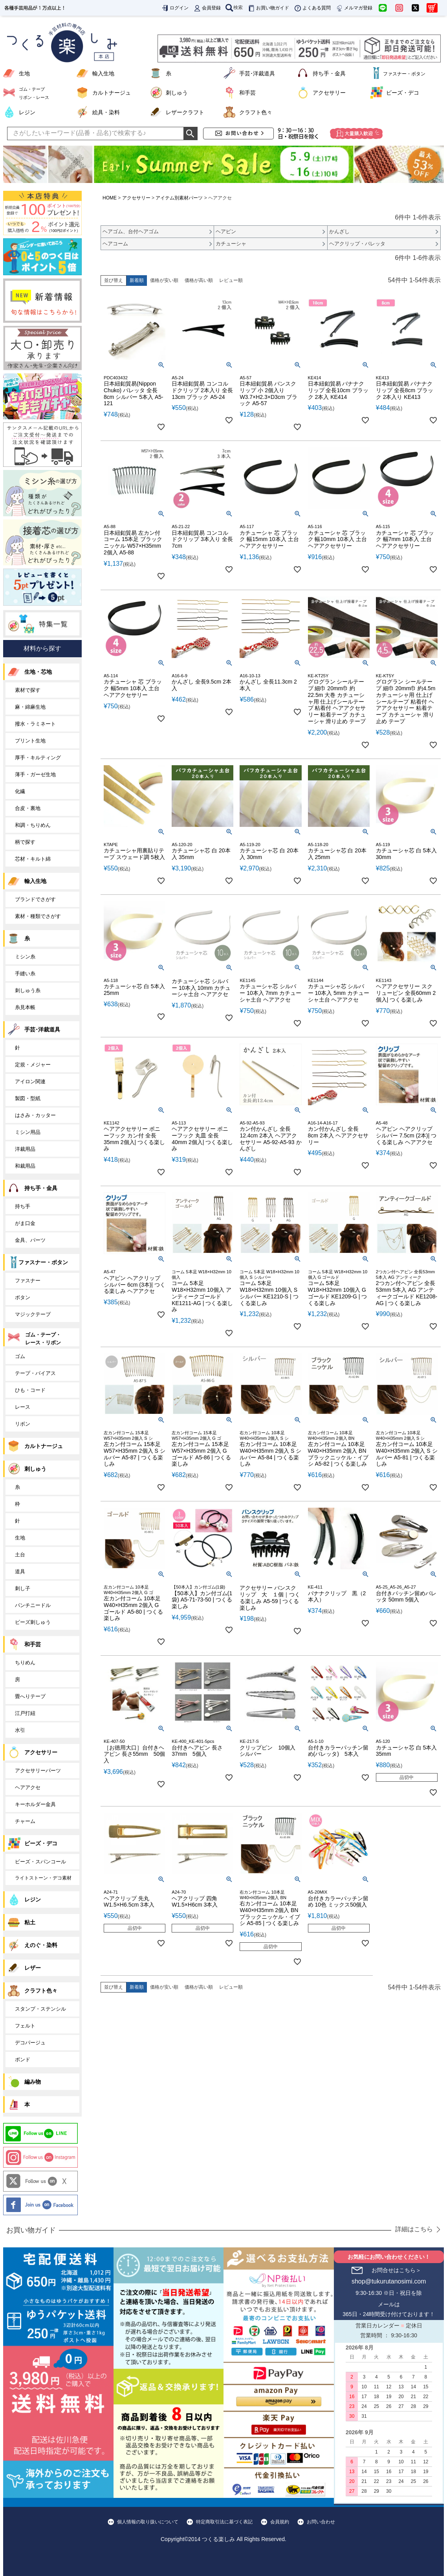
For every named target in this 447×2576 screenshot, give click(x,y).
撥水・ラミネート (35, 724)
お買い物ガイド (268, 8)
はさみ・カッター (35, 1115)
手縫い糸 (25, 973)
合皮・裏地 (27, 808)
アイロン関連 (30, 1081)
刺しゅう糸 (27, 990)
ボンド (22, 2059)
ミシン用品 (27, 1132)
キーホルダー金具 (35, 1804)
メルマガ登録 (353, 8)
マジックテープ (33, 1314)
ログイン (175, 8)
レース (22, 1407)
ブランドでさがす (35, 899)
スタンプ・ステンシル (40, 2009)
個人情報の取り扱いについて (147, 2522)
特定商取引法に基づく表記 (224, 2522)
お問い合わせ (321, 2522)
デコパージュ (30, 2043)
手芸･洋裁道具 (257, 73)
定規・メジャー (33, 1065)
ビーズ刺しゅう (33, 1622)
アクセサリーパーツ (38, 1770)
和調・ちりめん (33, 825)
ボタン (22, 1297)
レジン (27, 112)
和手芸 (247, 93)
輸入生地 (103, 73)
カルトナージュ (111, 93)
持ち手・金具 (329, 73)
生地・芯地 (38, 672)
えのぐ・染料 (40, 1945)
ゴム (20, 1356)
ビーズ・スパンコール (40, 1862)
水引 (20, 1730)
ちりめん (25, 1663)
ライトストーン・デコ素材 (43, 1878)
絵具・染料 (106, 112)
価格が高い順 (199, 280)
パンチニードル (33, 1605)
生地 (24, 73)
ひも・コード (30, 1390)
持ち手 (22, 1206)
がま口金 (25, 1223)
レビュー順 (231, 280)
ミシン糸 (25, 957)
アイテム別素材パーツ (179, 198)
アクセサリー (329, 93)
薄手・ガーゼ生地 (35, 774)
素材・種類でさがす (38, 916)
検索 (234, 7)
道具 (20, 1571)
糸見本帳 (25, 1007)
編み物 (32, 2082)
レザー (32, 1968)
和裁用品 (25, 1166)
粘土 (29, 1922)
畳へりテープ (30, 1696)
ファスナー (27, 1280)
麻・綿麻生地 (30, 707)
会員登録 (207, 8)
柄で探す (25, 842)
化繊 (20, 791)
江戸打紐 (25, 1713)
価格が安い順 (164, 280)
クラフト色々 (255, 112)
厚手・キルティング (38, 758)
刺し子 (22, 1588)
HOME (110, 198)
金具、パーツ (30, 1240)
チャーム (25, 1821)
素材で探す (27, 690)
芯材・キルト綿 (33, 859)
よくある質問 (312, 8)
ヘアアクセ (27, 1787)
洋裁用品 (25, 1149)
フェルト (25, 2026)
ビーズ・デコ (402, 93)
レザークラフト (185, 112)
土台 (20, 1555)
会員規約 (279, 2522)
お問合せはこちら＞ (396, 2270)
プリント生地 (30, 741)
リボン (22, 1424)
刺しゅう (177, 93)
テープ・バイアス (35, 1373)
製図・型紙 (27, 1098)
